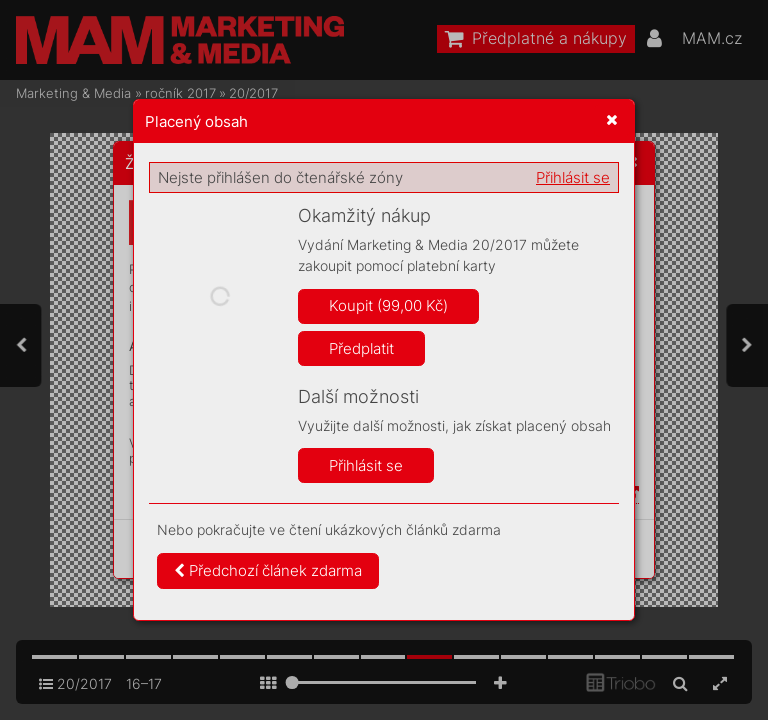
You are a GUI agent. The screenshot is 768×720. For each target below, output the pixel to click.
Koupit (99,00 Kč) (388, 305)
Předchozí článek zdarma (268, 570)
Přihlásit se (573, 177)
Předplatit (361, 348)
